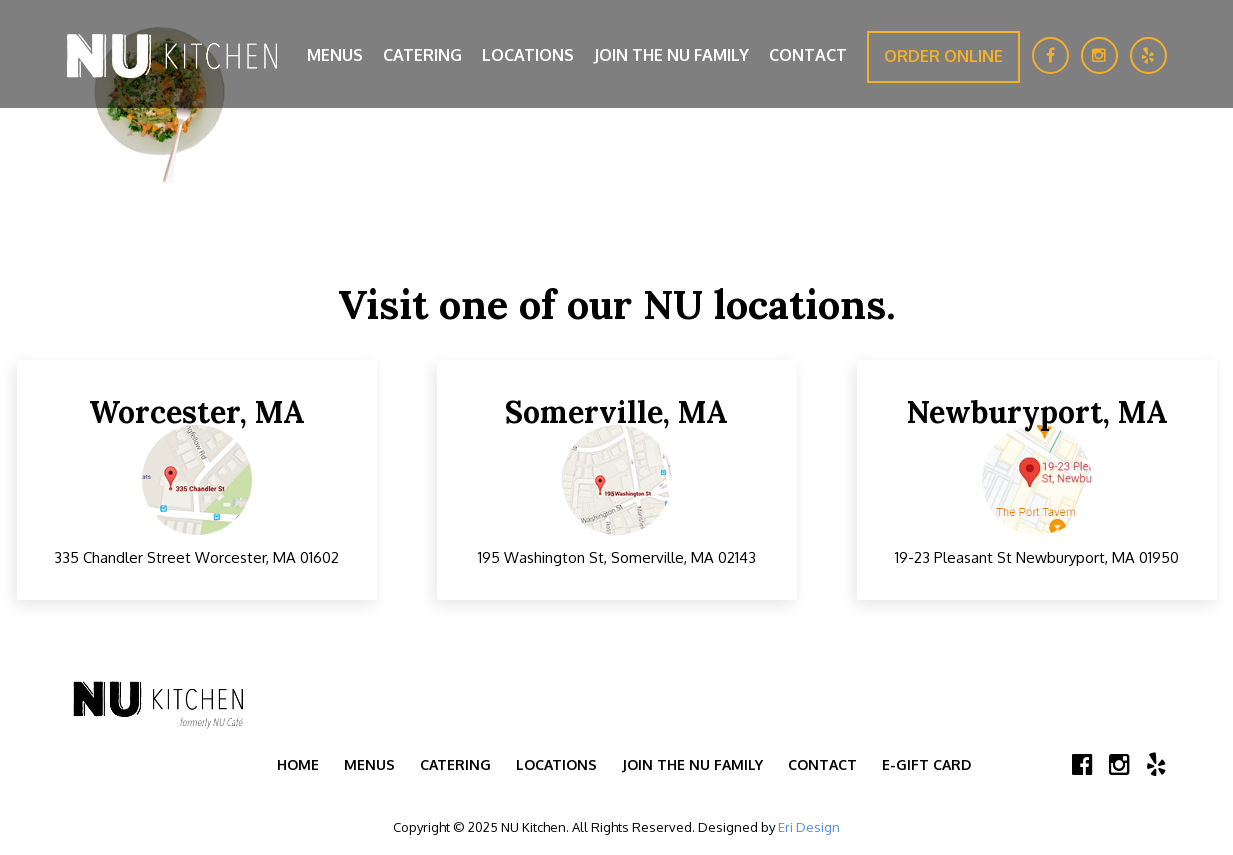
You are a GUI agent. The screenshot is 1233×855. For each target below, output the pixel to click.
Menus (335, 55)
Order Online (943, 56)
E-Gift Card (926, 764)
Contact (808, 55)
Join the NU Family (671, 55)
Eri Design (809, 827)
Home (298, 764)
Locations (528, 55)
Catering (422, 55)
